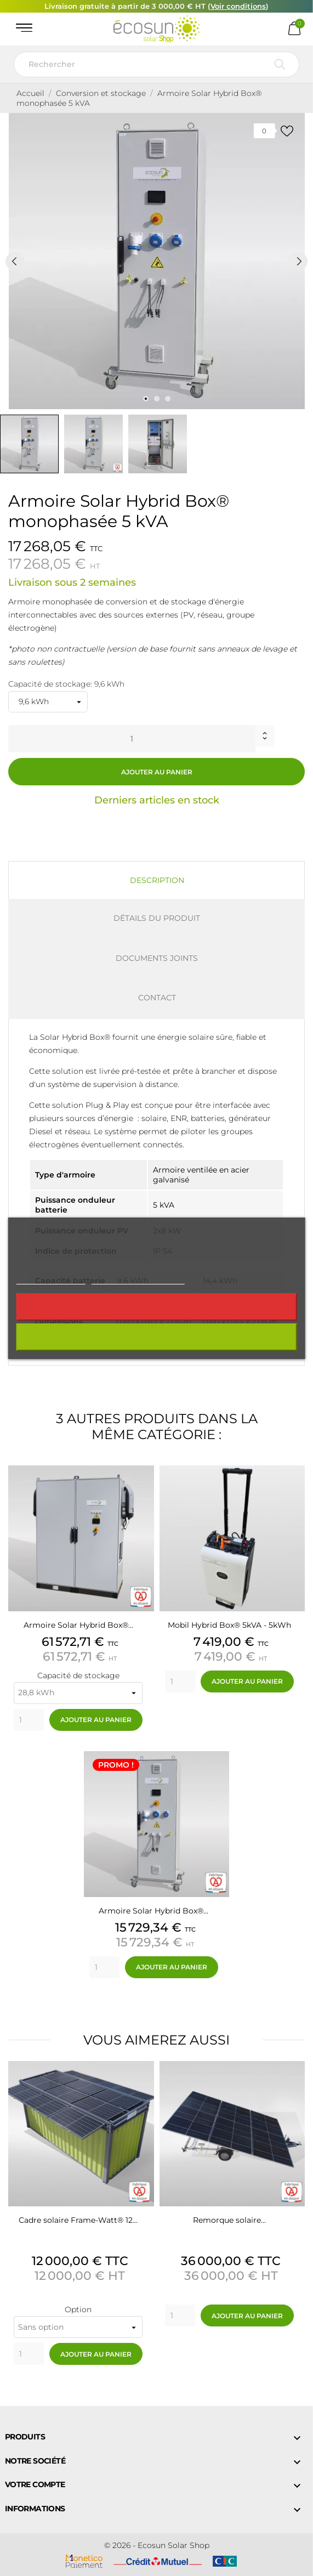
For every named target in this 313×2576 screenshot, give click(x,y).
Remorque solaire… (229, 2220)
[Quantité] (131, 738)
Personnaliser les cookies (138, 1279)
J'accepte (156, 1336)
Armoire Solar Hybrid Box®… (78, 1625)
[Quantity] (29, 1720)
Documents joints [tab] (157, 958)
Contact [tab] (157, 998)
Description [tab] (157, 880)
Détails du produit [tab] (156, 918)
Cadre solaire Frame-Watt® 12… (78, 2220)
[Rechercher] (156, 64)
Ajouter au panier (156, 772)
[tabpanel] (156, 261)
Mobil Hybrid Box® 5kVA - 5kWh (229, 1625)
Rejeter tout (156, 1306)
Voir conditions (238, 6)
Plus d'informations (50, 1279)
